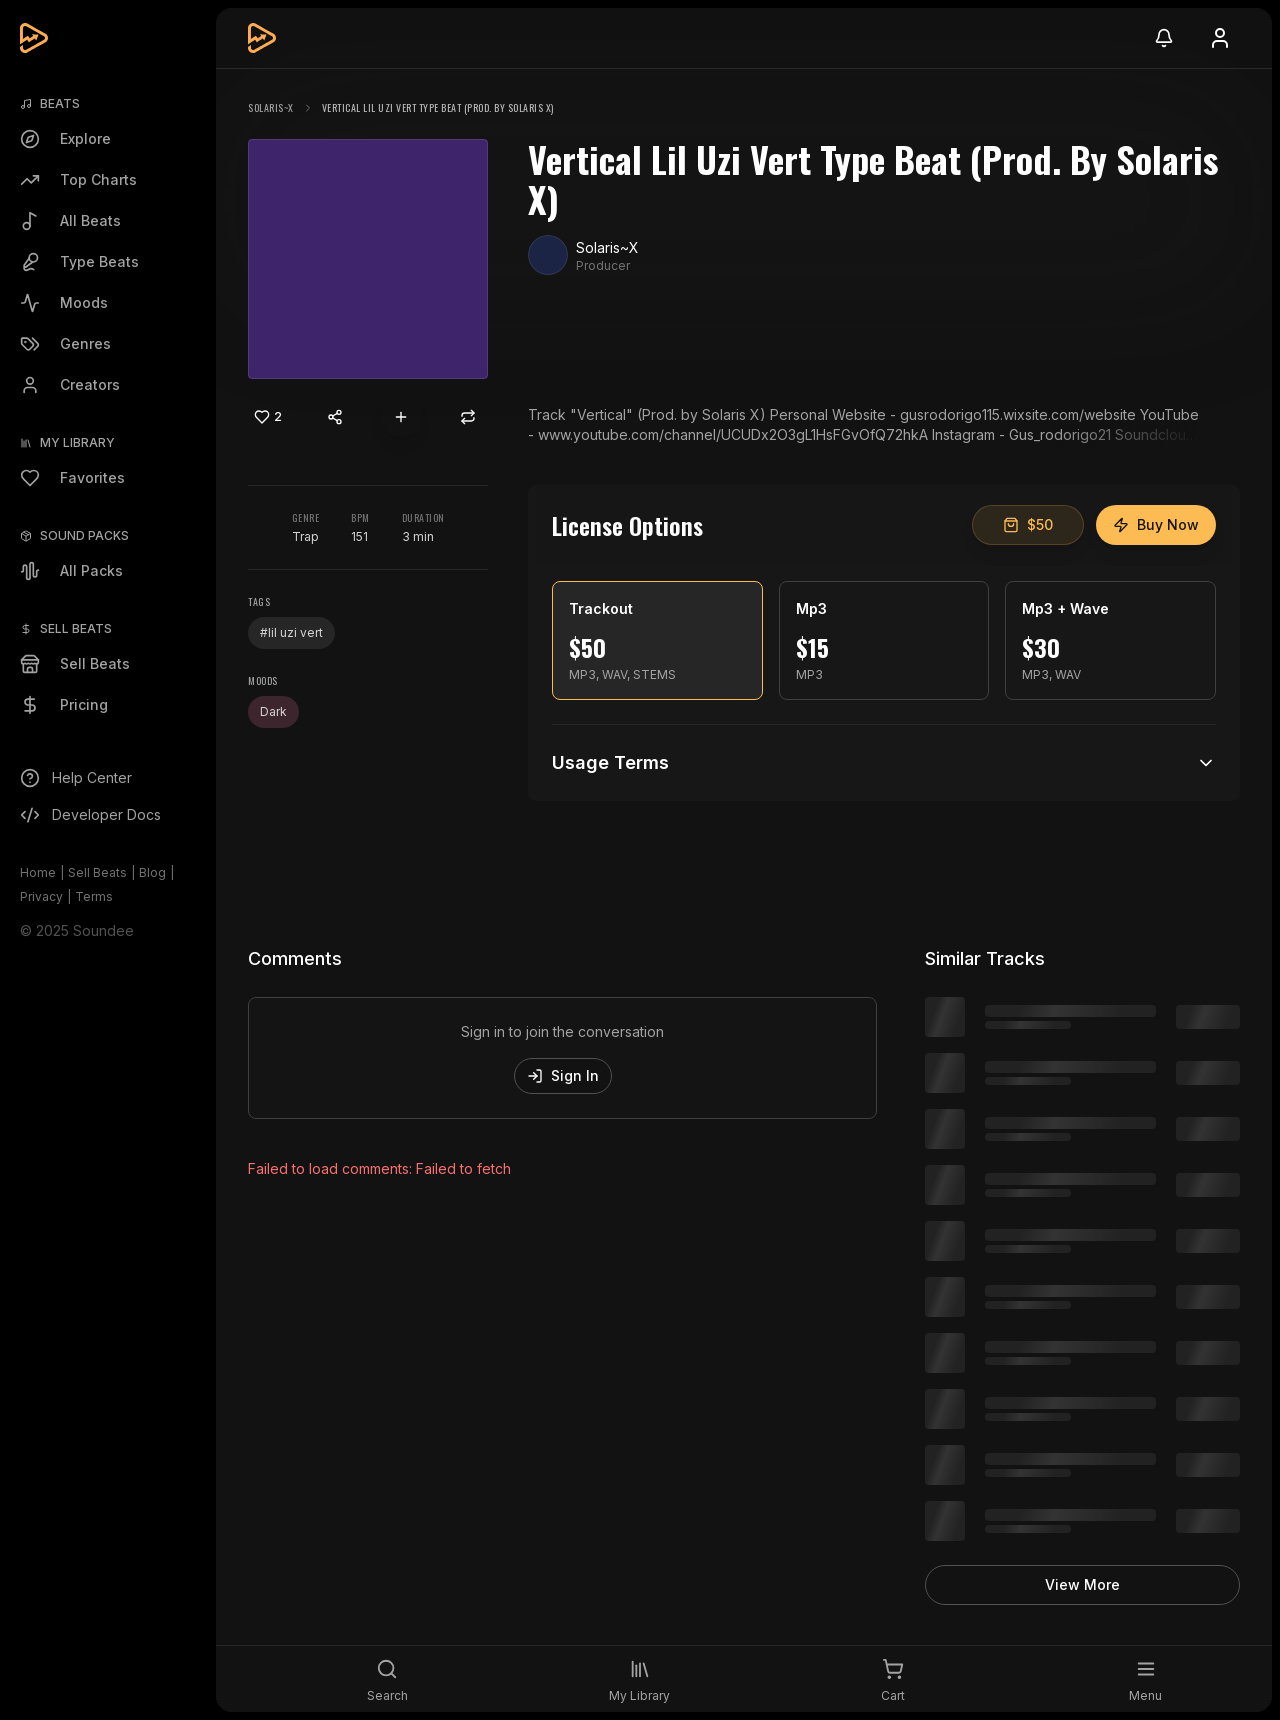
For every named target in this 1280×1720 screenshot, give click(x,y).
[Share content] (335, 417)
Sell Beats (97, 872)
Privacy (41, 896)
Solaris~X (271, 107)
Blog (152, 872)
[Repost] (468, 417)
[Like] (268, 417)
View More (1082, 1584)
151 (359, 536)
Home (38, 872)
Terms (94, 896)
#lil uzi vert (291, 632)
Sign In (563, 1075)
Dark (273, 711)
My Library (77, 442)
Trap (305, 536)
